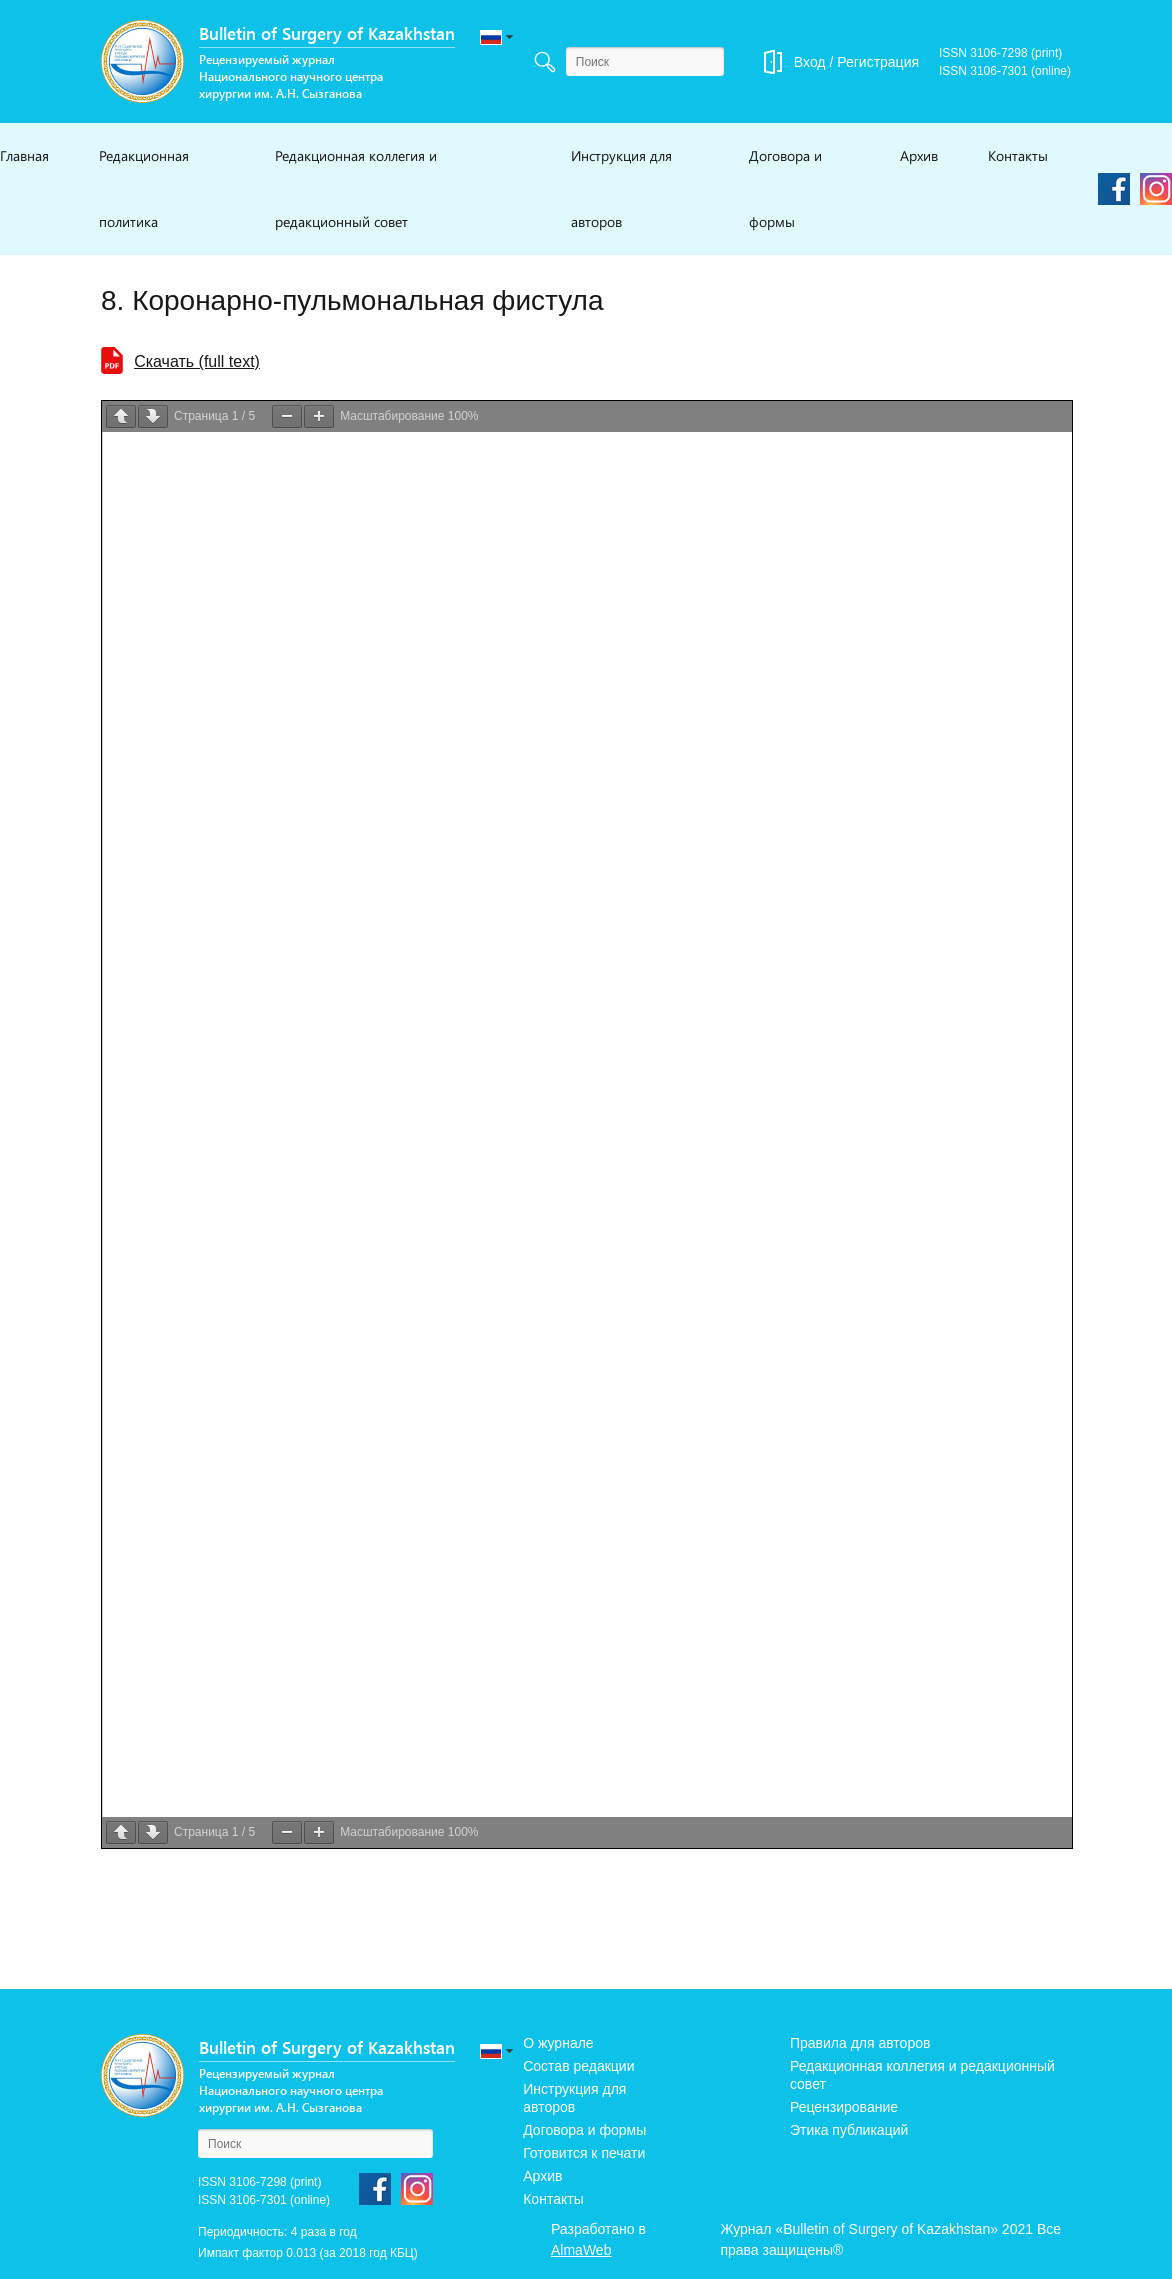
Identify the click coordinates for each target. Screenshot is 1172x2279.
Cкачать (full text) (197, 361)
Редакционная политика (144, 188)
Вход (810, 62)
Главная (24, 155)
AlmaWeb (581, 2250)
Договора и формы (785, 188)
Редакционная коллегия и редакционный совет (356, 188)
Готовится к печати (584, 2153)
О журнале (558, 2043)
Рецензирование (844, 2107)
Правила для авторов (860, 2043)
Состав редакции (578, 2066)
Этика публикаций (849, 2130)
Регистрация (878, 62)
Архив (919, 155)
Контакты (1018, 155)
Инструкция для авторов (621, 188)
